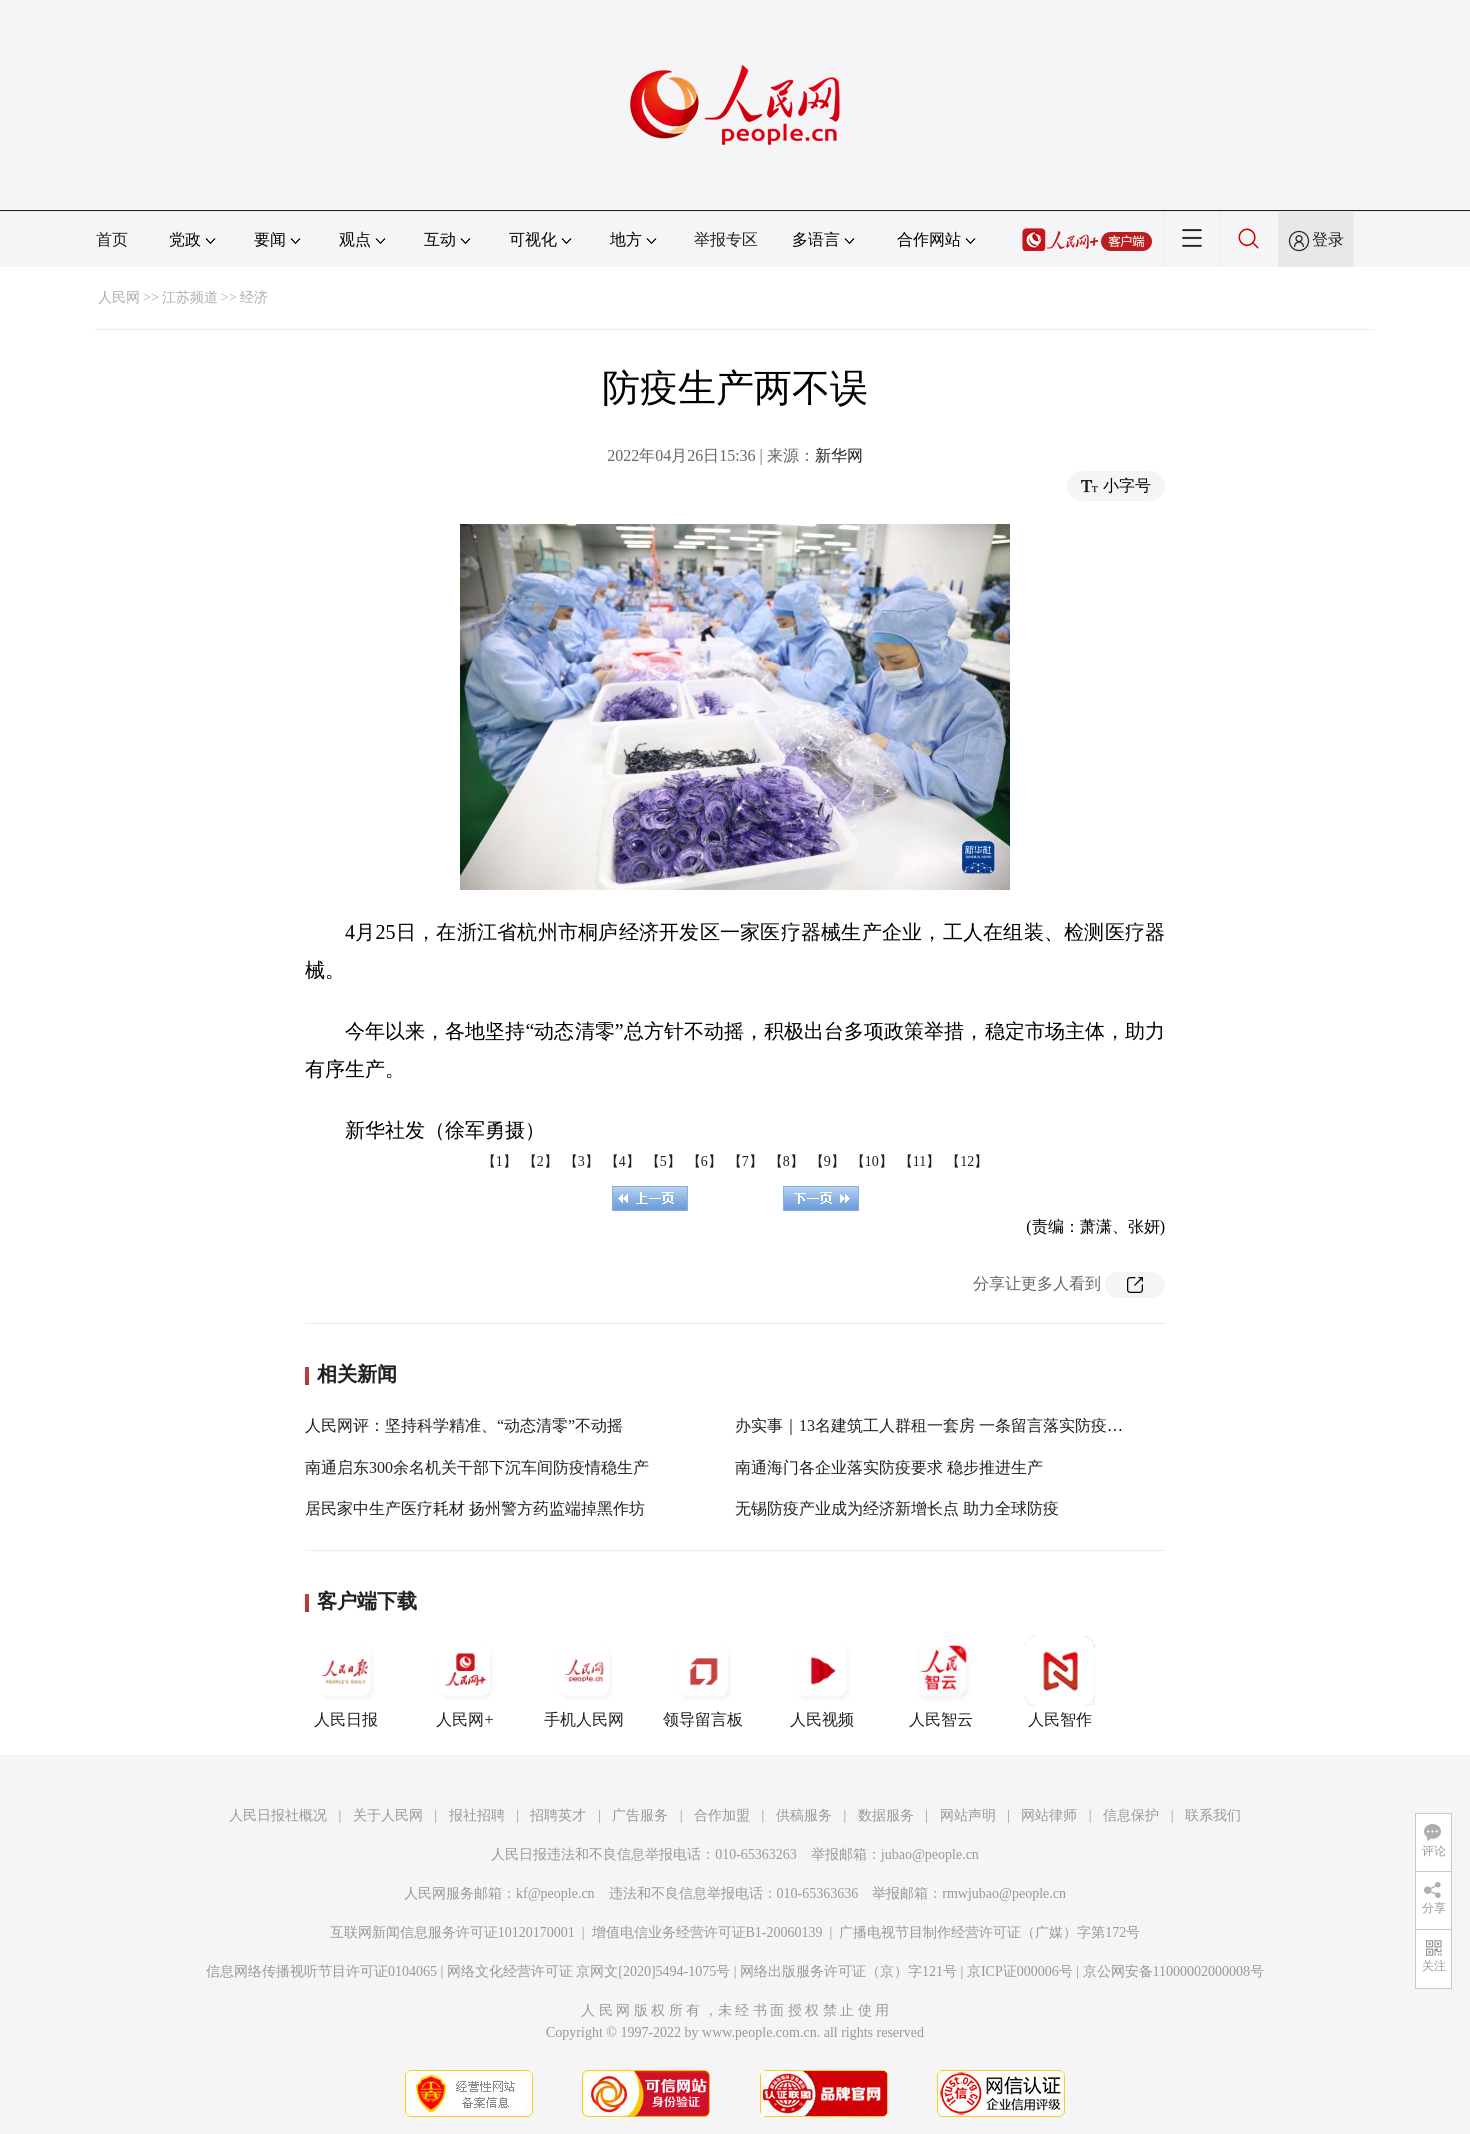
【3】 (581, 1161)
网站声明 (968, 1815)
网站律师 (1049, 1815)
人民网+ (465, 1682)
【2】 (540, 1161)
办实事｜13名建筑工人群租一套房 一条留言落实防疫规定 (937, 1425)
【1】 (499, 1161)
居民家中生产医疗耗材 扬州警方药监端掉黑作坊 (475, 1508)
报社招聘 (477, 1815)
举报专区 (726, 239)
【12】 (967, 1161)
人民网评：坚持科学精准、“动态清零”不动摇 (464, 1425)
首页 (112, 239)
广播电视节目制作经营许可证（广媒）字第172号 (989, 1932)
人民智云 (941, 1682)
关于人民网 (388, 1815)
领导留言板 (703, 1682)
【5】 (663, 1161)
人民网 (119, 297)
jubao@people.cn (930, 1854)
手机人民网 (584, 1682)
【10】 (872, 1161)
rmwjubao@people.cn (1004, 1893)
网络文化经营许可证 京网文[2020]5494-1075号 (589, 1971)
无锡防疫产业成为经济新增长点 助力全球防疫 (897, 1508)
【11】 (919, 1161)
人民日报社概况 (278, 1815)
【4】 (622, 1161)
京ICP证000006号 (1020, 1971)
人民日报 (346, 1682)
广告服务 (640, 1815)
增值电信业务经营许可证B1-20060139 (707, 1932)
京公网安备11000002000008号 (1173, 1971)
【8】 (786, 1161)
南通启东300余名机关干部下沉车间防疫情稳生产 (477, 1467)
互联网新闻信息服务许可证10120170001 (452, 1932)
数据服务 (886, 1815)
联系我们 (1213, 1815)
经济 (254, 297)
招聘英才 (558, 1815)
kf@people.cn (555, 1893)
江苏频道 (190, 297)
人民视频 (822, 1682)
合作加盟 (722, 1815)
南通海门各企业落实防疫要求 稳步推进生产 (889, 1467)
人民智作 (1060, 1682)
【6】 (704, 1161)
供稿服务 (804, 1815)
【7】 (745, 1161)
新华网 (839, 455)
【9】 (827, 1161)
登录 (1328, 239)
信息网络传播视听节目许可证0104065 (321, 1971)
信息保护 (1131, 1815)
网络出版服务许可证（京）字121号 (848, 1971)
